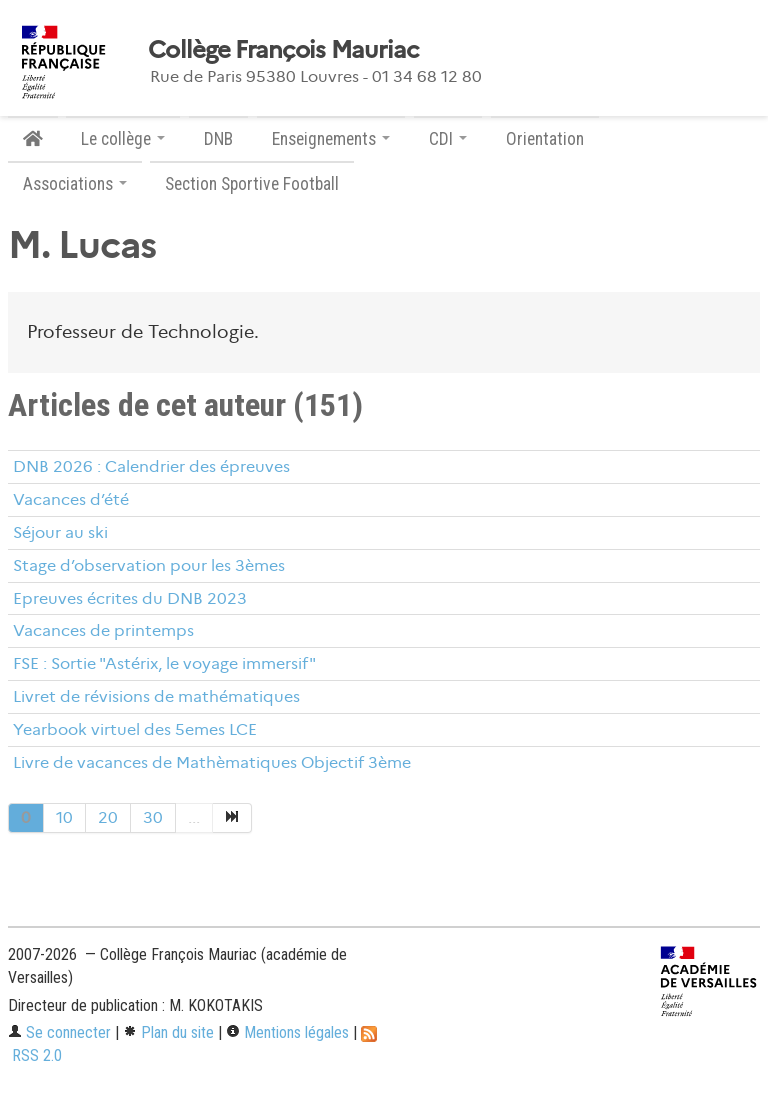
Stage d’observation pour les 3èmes (149, 565)
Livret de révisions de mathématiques (156, 696)
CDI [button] (448, 139)
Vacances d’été (71, 499)
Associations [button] (75, 184)
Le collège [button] (123, 139)
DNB (218, 139)
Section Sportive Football (252, 184)
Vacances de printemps (103, 630)
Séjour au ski (60, 532)
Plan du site (168, 1032)
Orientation (545, 139)
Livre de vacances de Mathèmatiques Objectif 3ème (212, 762)
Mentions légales (287, 1032)
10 (64, 817)
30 (153, 817)
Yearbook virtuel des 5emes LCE (135, 729)
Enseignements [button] (331, 139)
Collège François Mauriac (283, 50)
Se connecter (59, 1032)
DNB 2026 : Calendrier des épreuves (151, 466)
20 (108, 817)
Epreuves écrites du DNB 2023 (130, 598)
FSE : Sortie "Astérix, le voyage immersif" (164, 663)
